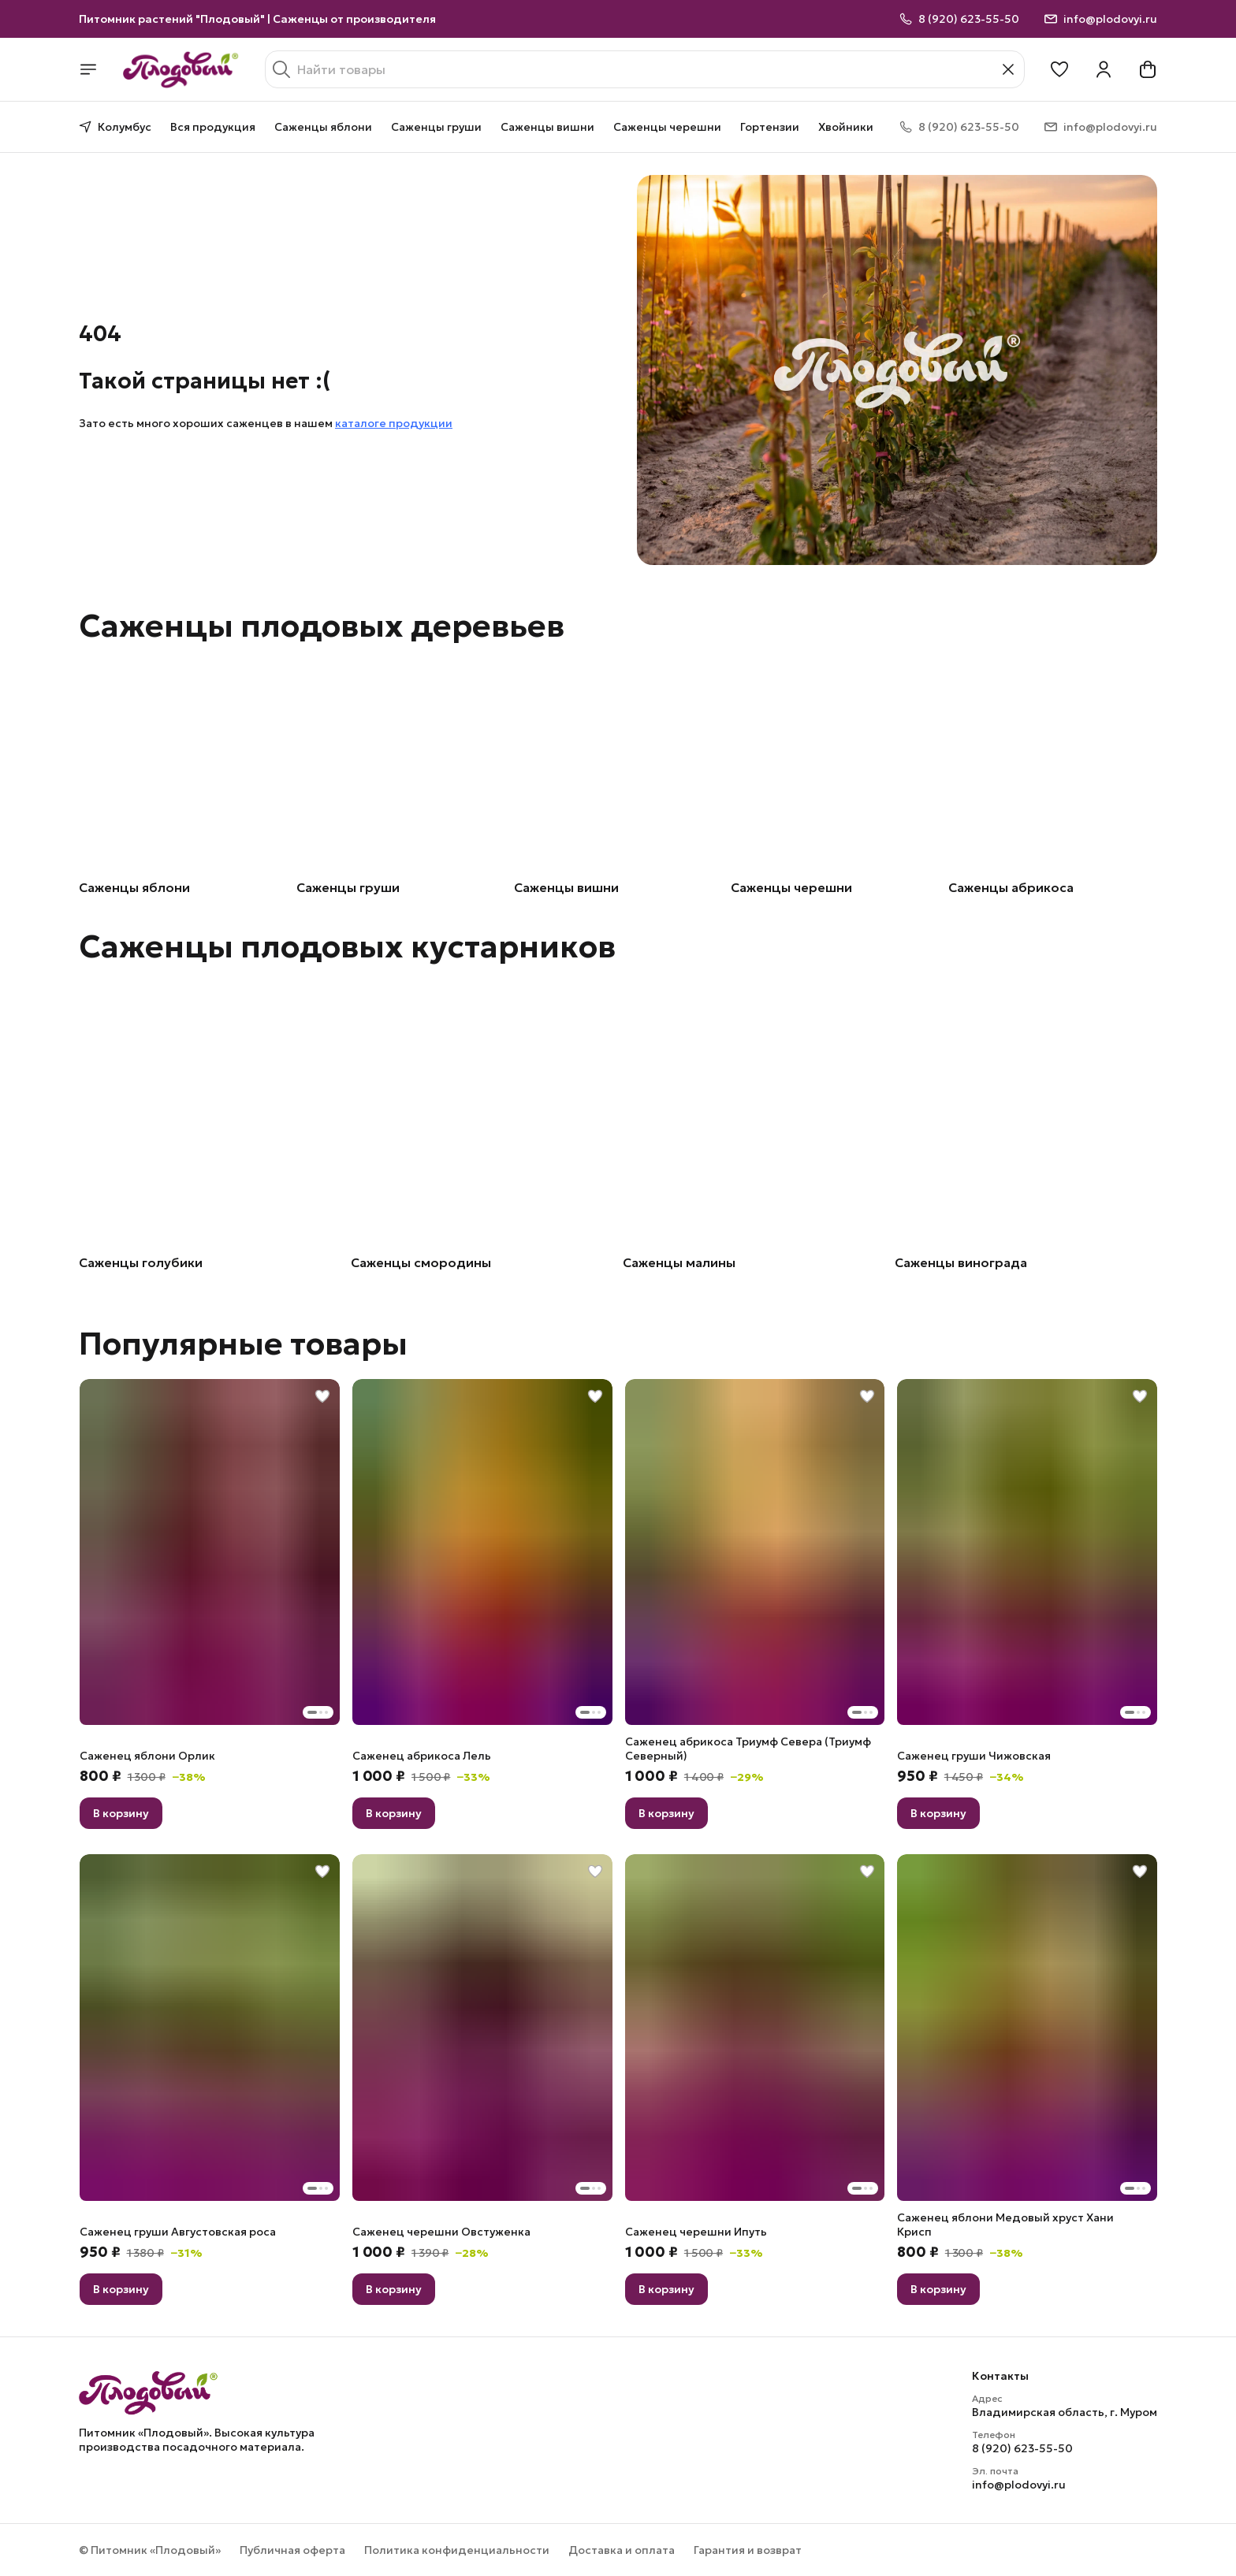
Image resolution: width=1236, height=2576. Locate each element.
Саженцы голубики (141, 1262)
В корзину (121, 1813)
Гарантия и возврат (748, 2550)
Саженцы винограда (961, 1262)
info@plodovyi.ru (1019, 2484)
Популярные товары (243, 1343)
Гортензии (769, 127)
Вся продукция (212, 127)
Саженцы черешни (667, 127)
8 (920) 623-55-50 (1022, 2448)
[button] (1059, 69)
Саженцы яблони (323, 127)
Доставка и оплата (621, 2550)
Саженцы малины (679, 1262)
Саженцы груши (436, 127)
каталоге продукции (393, 423)
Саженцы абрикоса (1011, 887)
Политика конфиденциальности (456, 2550)
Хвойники (845, 127)
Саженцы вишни (547, 127)
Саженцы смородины (421, 1262)
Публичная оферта (292, 2550)
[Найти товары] (644, 69)
